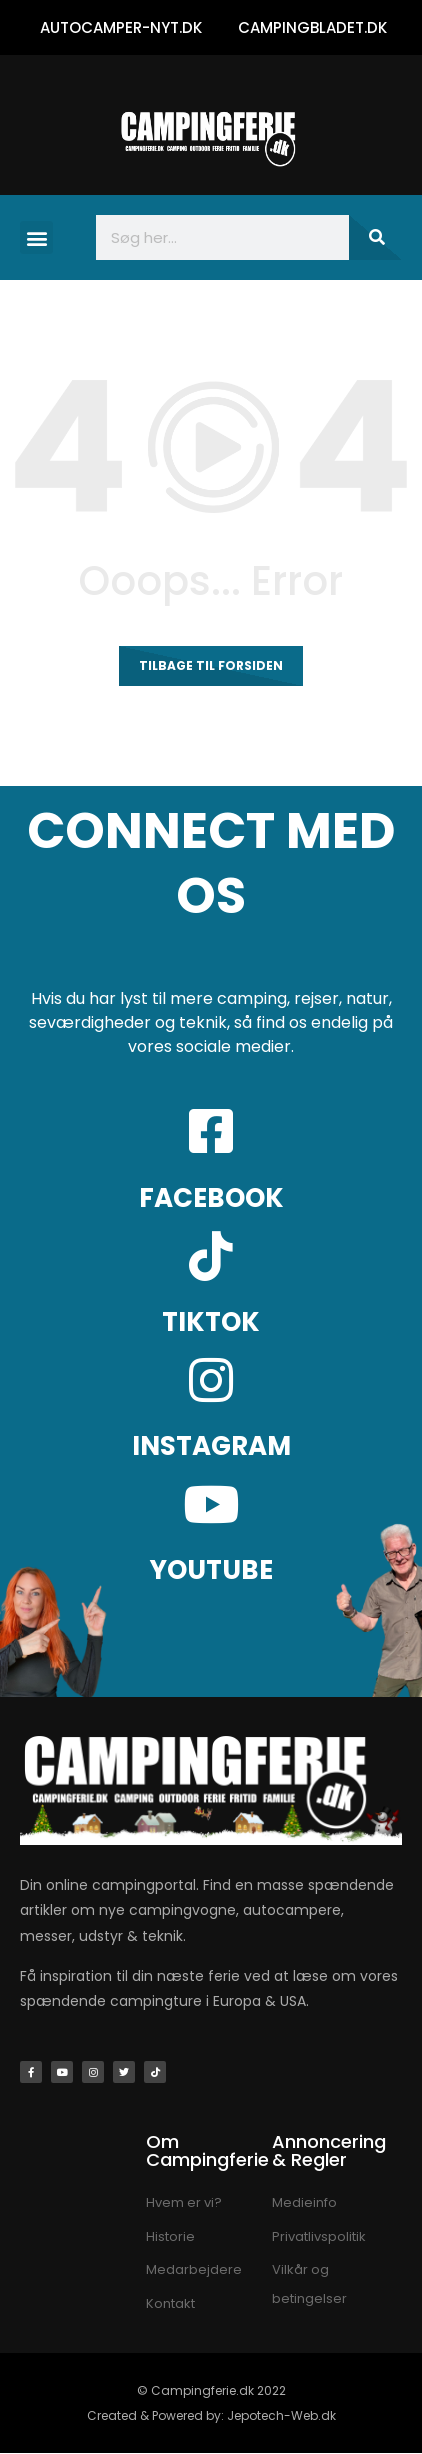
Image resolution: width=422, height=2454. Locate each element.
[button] (36, 237)
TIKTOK (211, 1322)
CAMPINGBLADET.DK (312, 27)
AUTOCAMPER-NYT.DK (121, 27)
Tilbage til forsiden (211, 665)
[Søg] (375, 237)
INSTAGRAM (211, 1446)
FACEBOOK (211, 1198)
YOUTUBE (211, 1570)
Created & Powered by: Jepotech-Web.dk (211, 2415)
